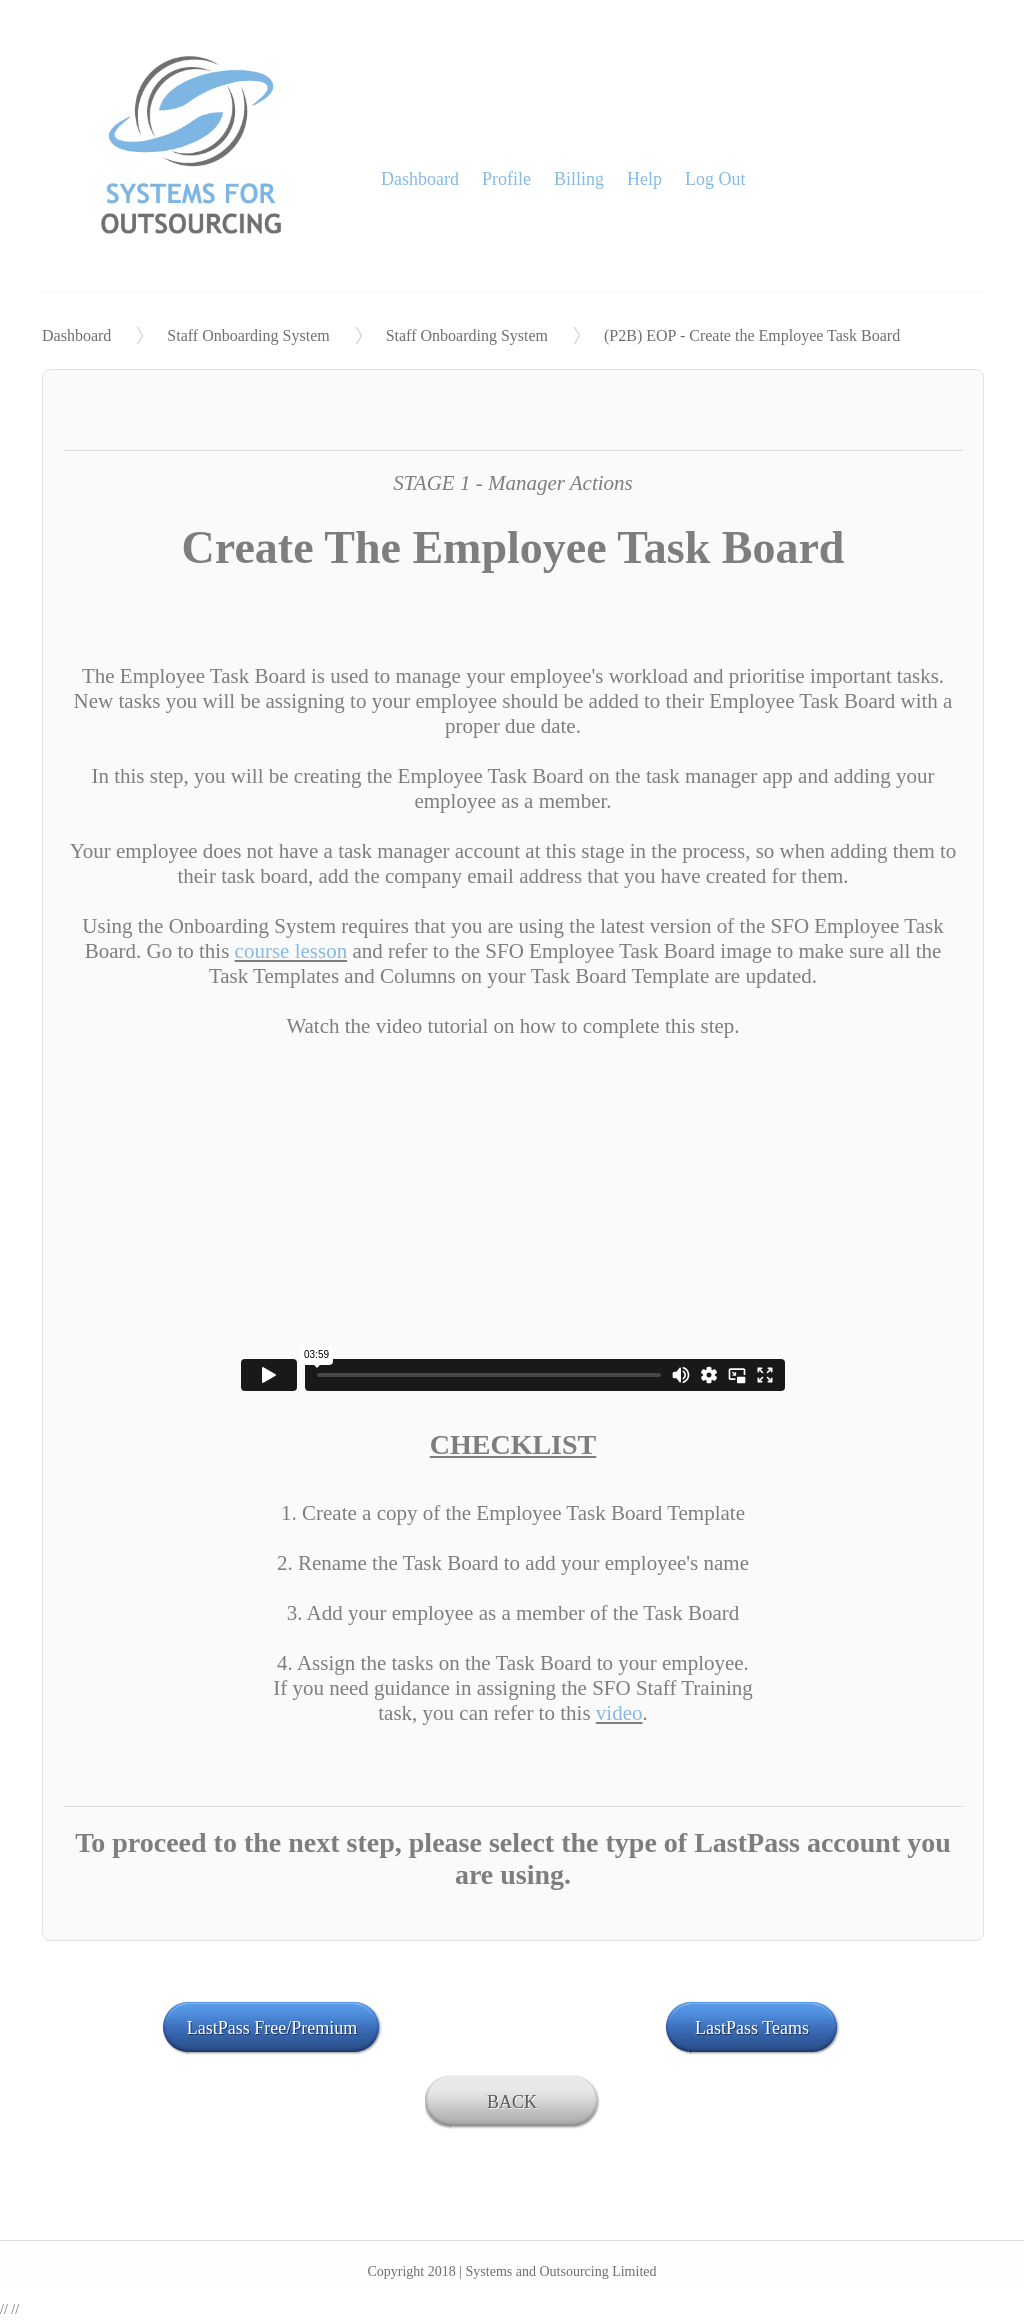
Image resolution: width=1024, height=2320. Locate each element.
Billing (579, 179)
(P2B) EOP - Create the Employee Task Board (752, 335)
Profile (506, 179)
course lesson (291, 951)
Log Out (715, 179)
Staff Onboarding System (248, 335)
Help (644, 179)
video (619, 1713)
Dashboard (420, 179)
